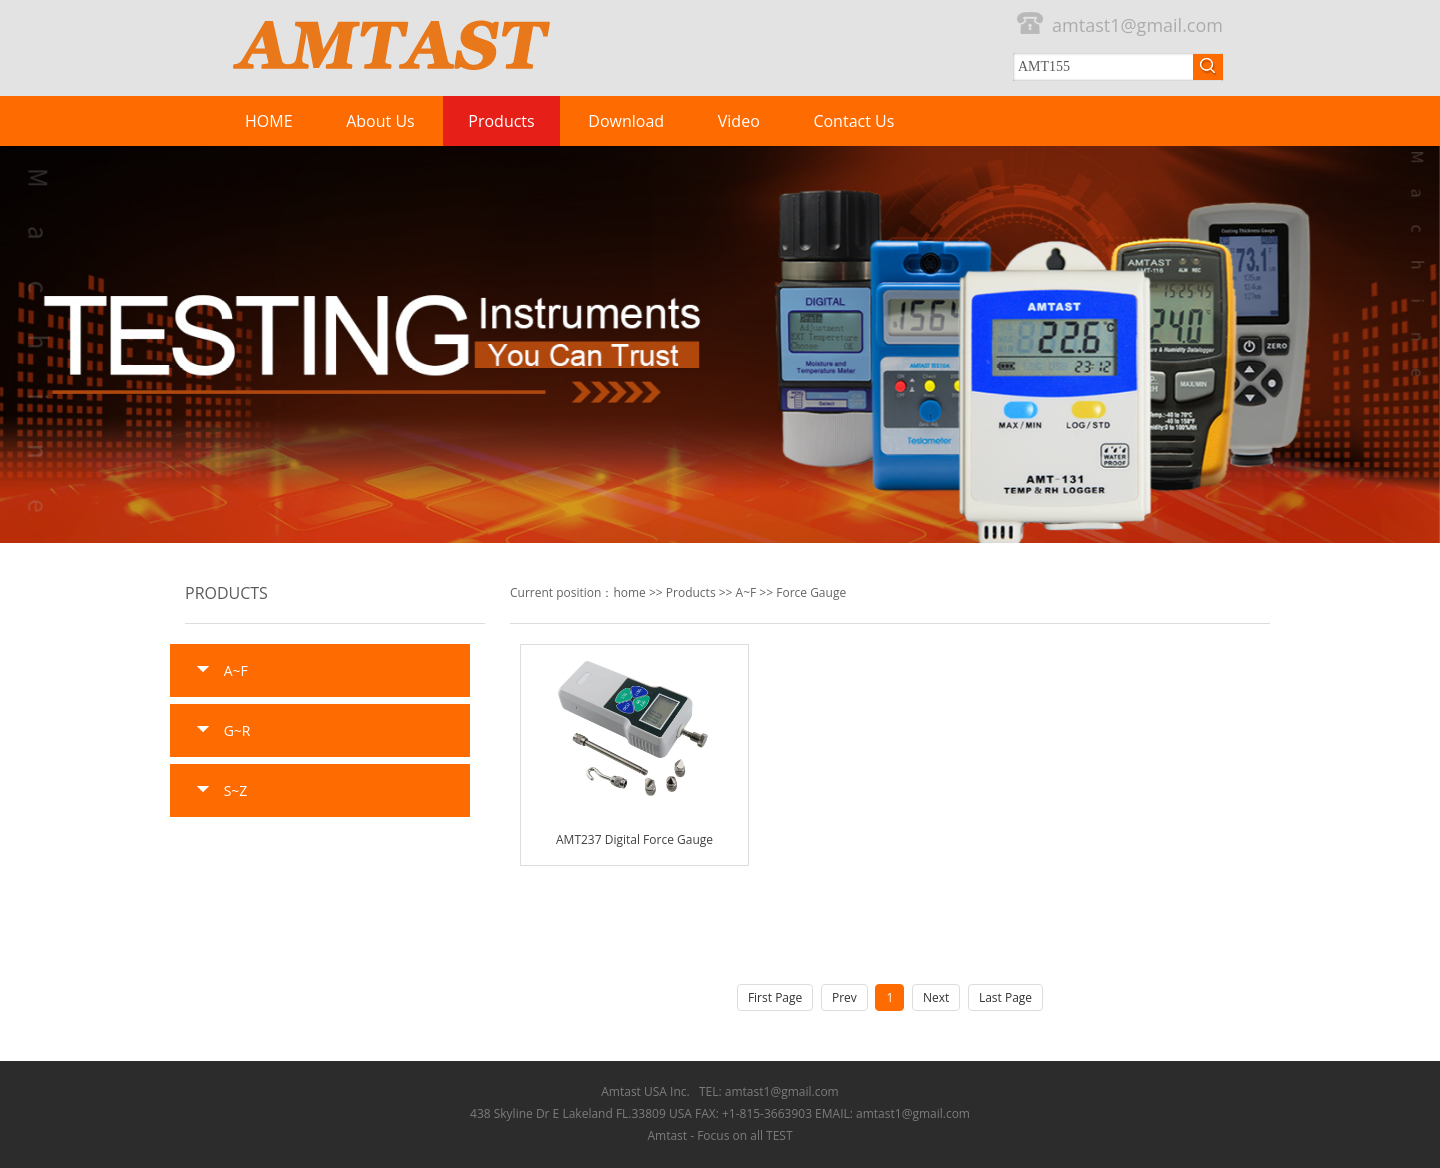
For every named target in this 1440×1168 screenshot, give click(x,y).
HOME (269, 121)
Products (501, 121)
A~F (746, 592)
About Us (380, 121)
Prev (844, 997)
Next (936, 997)
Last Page (1005, 997)
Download (626, 121)
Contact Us (853, 121)
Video (739, 121)
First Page (775, 997)
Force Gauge (811, 592)
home (629, 592)
